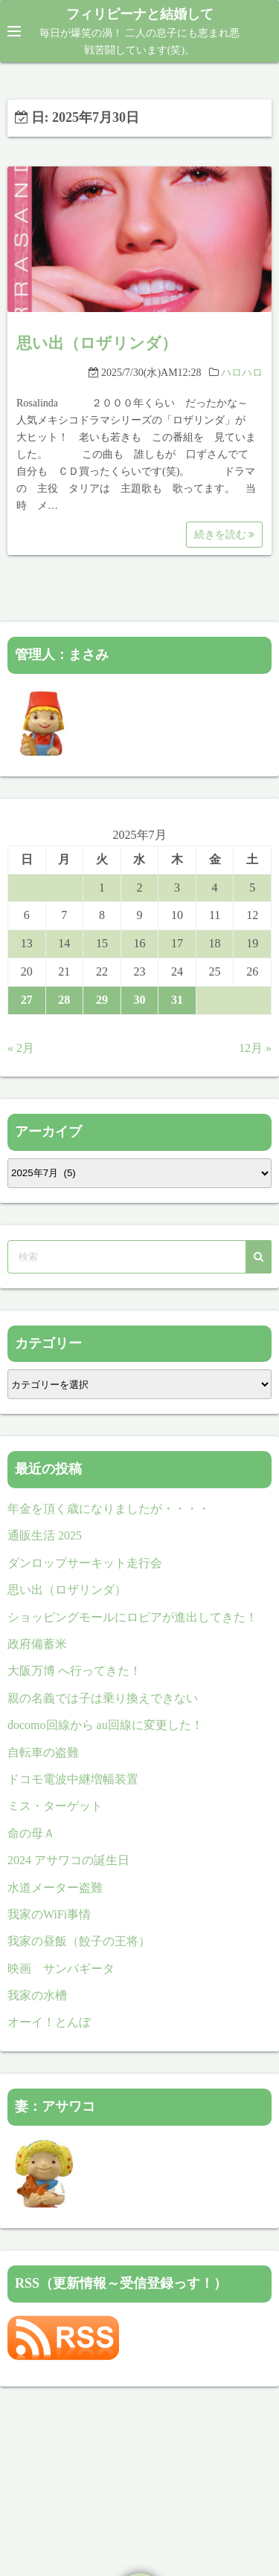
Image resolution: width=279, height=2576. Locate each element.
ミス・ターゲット (55, 1806)
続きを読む (224, 534)
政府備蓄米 (37, 1644)
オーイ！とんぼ (49, 2022)
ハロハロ (242, 372)
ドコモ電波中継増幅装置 (72, 1779)
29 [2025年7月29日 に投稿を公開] (102, 999)
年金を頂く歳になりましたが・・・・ (108, 1508)
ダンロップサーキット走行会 (84, 1563)
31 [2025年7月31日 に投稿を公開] (177, 999)
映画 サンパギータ (66, 1968)
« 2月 (20, 1048)
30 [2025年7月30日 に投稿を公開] (139, 999)
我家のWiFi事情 (49, 1914)
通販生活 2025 (44, 1535)
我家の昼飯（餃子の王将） (78, 1941)
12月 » (255, 1048)
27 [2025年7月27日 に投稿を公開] (27, 999)
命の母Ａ (31, 1833)
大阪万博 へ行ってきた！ (74, 1670)
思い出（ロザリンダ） (96, 343)
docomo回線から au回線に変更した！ (105, 1725)
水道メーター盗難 (55, 1887)
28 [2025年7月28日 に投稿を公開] (64, 999)
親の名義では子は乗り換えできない (102, 1698)
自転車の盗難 (43, 1752)
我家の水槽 (37, 1995)
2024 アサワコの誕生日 (68, 1860)
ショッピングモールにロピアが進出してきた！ (132, 1617)
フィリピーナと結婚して (140, 14)
